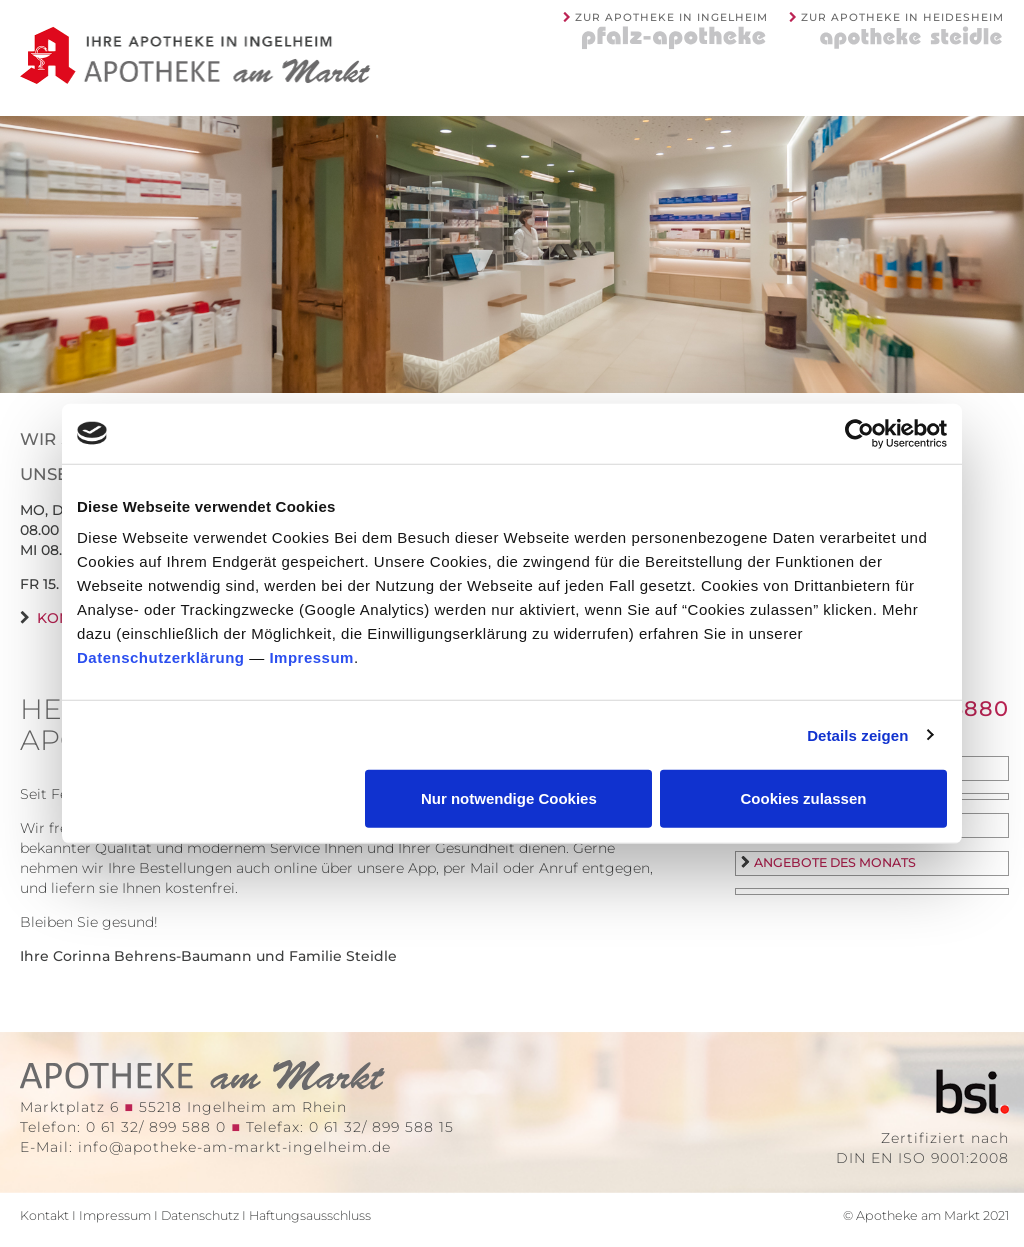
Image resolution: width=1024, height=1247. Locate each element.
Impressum (311, 657)
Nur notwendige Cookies (509, 798)
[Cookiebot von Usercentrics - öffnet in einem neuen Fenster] (859, 433)
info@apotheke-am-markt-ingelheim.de (234, 1147)
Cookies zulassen (804, 798)
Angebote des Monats (835, 862)
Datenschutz (200, 1215)
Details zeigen (857, 734)
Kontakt (44, 1215)
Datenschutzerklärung (161, 657)
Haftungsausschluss (310, 1215)
